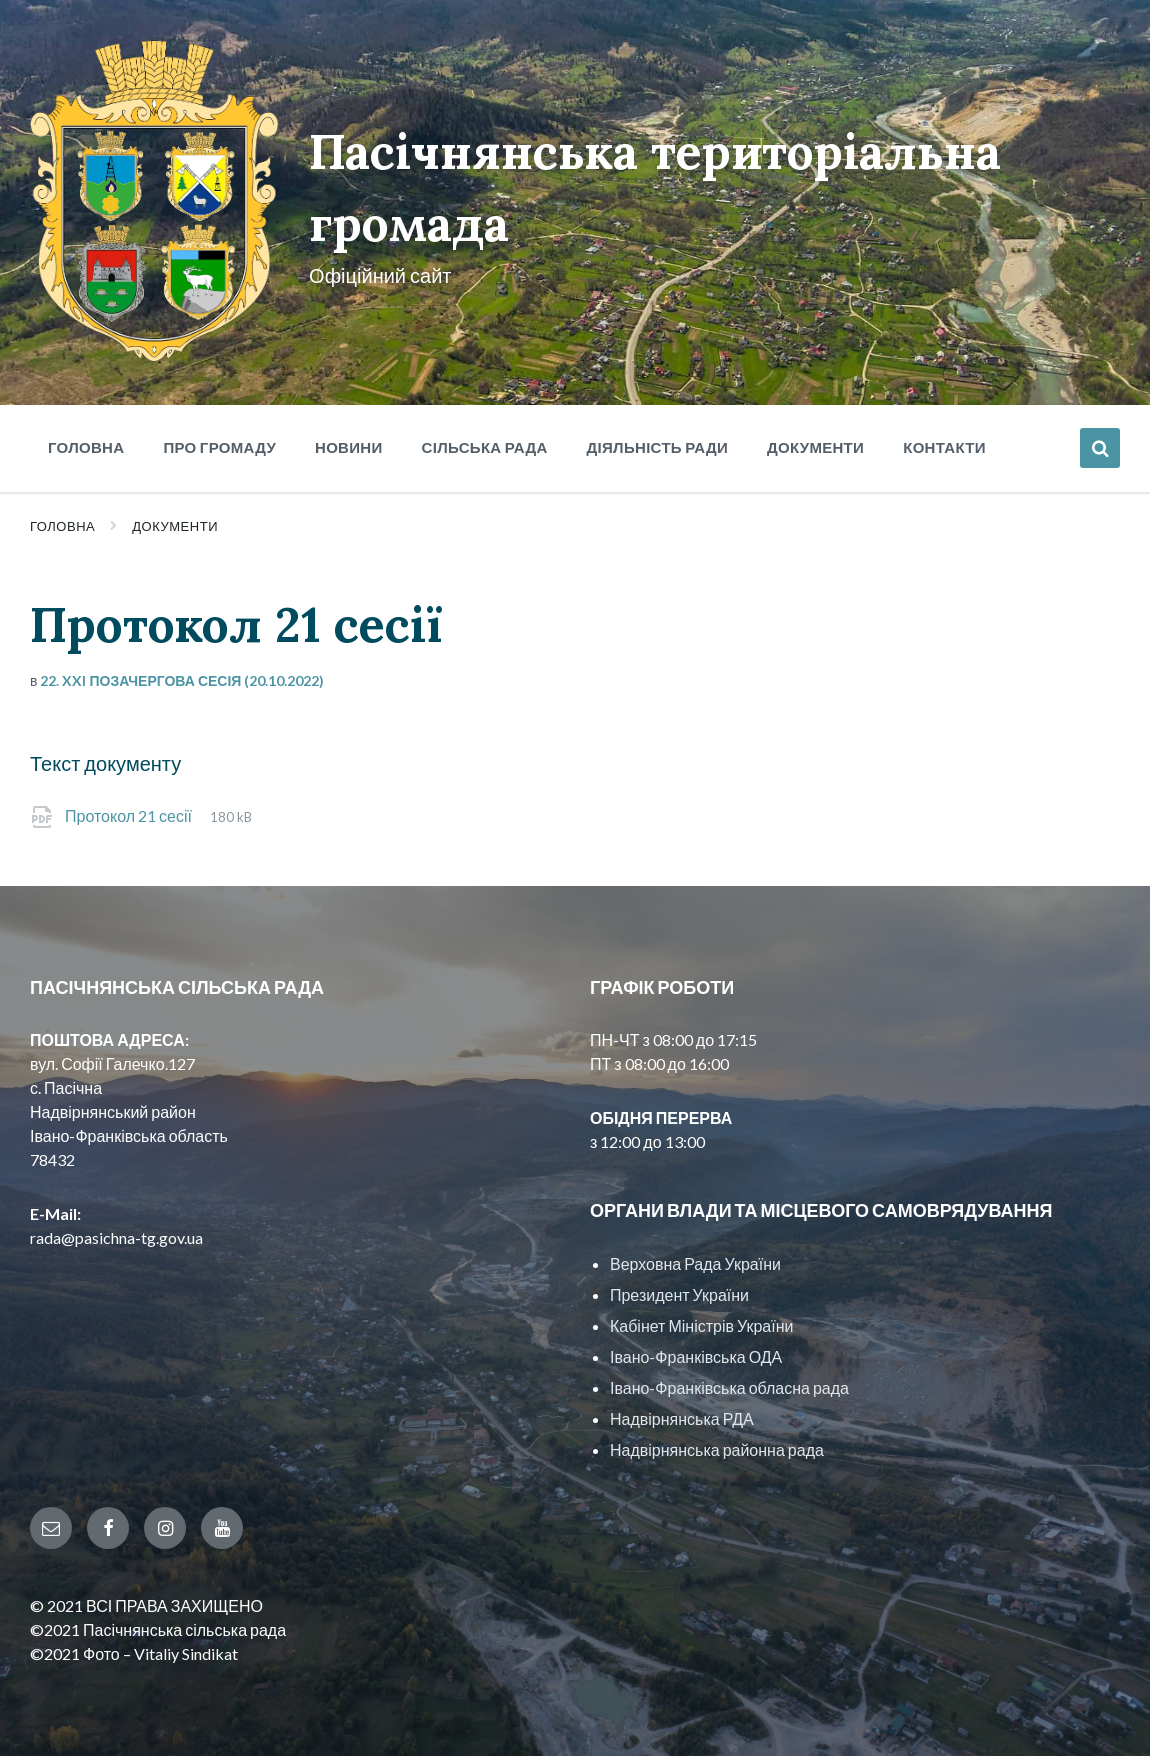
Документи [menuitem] (815, 447)
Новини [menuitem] (349, 447)
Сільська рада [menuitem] (485, 447)
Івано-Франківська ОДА (696, 1356)
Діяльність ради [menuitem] (657, 447)
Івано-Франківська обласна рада (729, 1387)
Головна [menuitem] (86, 447)
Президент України (679, 1294)
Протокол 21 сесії (130, 815)
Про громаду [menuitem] (219, 447)
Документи (175, 526)
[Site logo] (154, 355)
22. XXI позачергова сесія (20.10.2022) (182, 680)
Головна (62, 526)
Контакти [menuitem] (944, 447)
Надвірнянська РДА (682, 1418)
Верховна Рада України (695, 1263)
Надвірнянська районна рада (717, 1449)
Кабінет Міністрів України (701, 1325)
